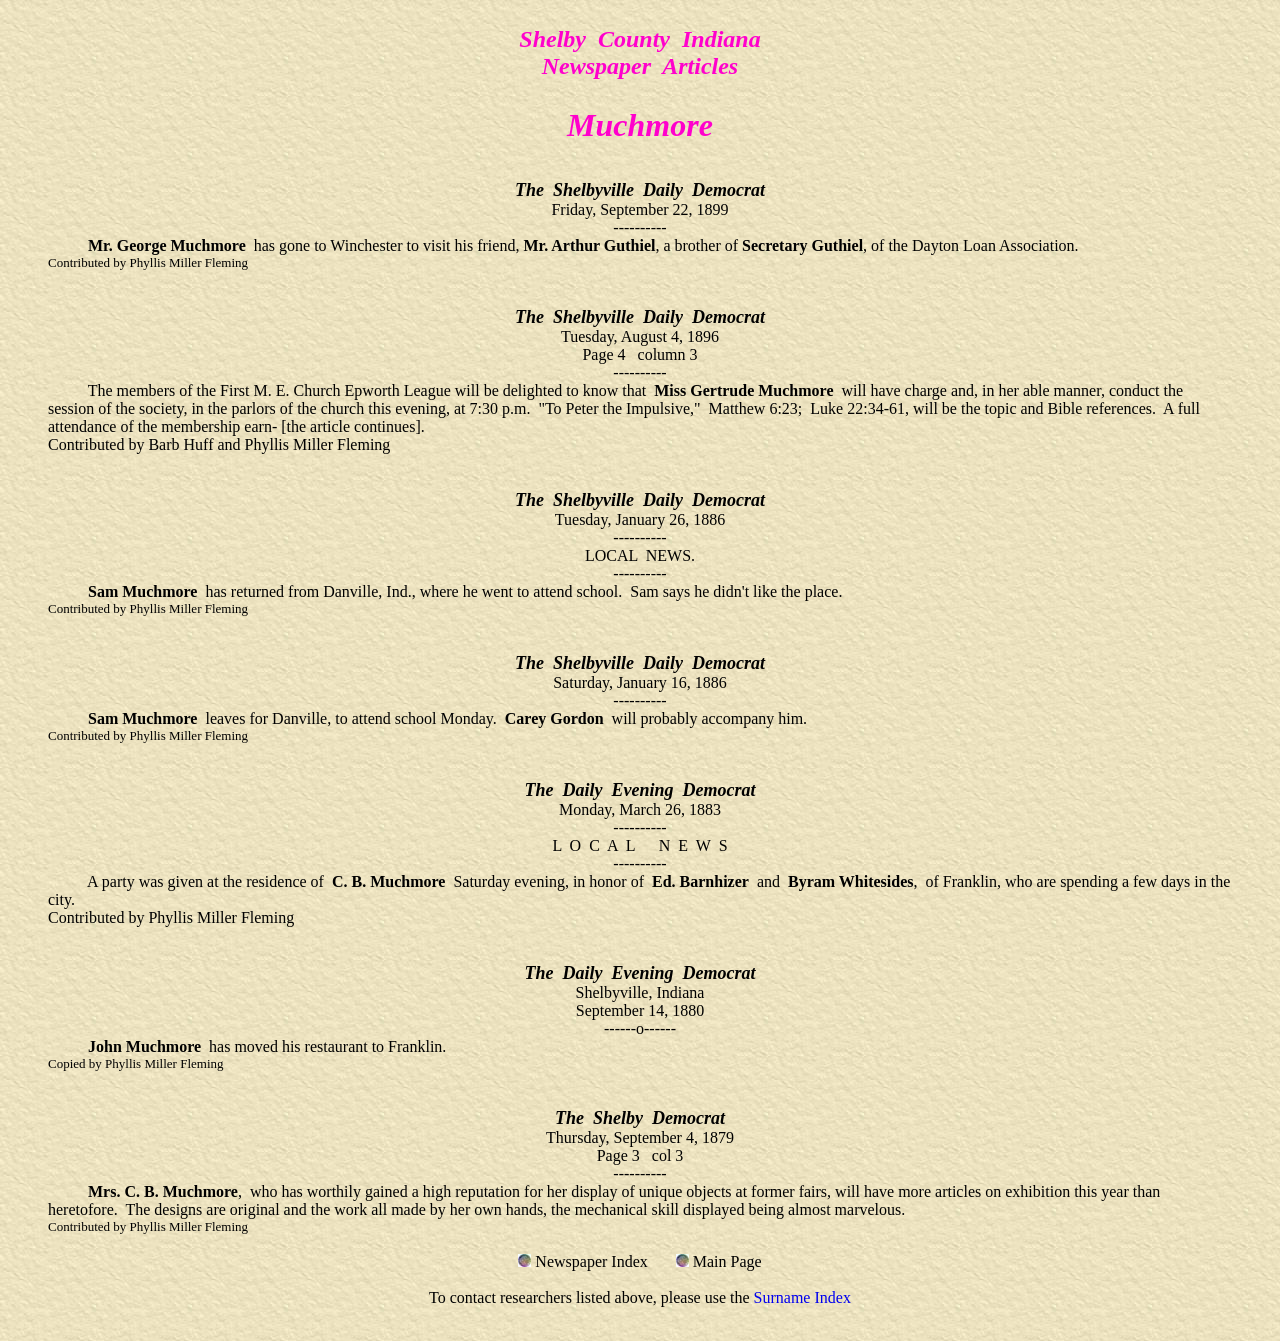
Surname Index (802, 1297)
